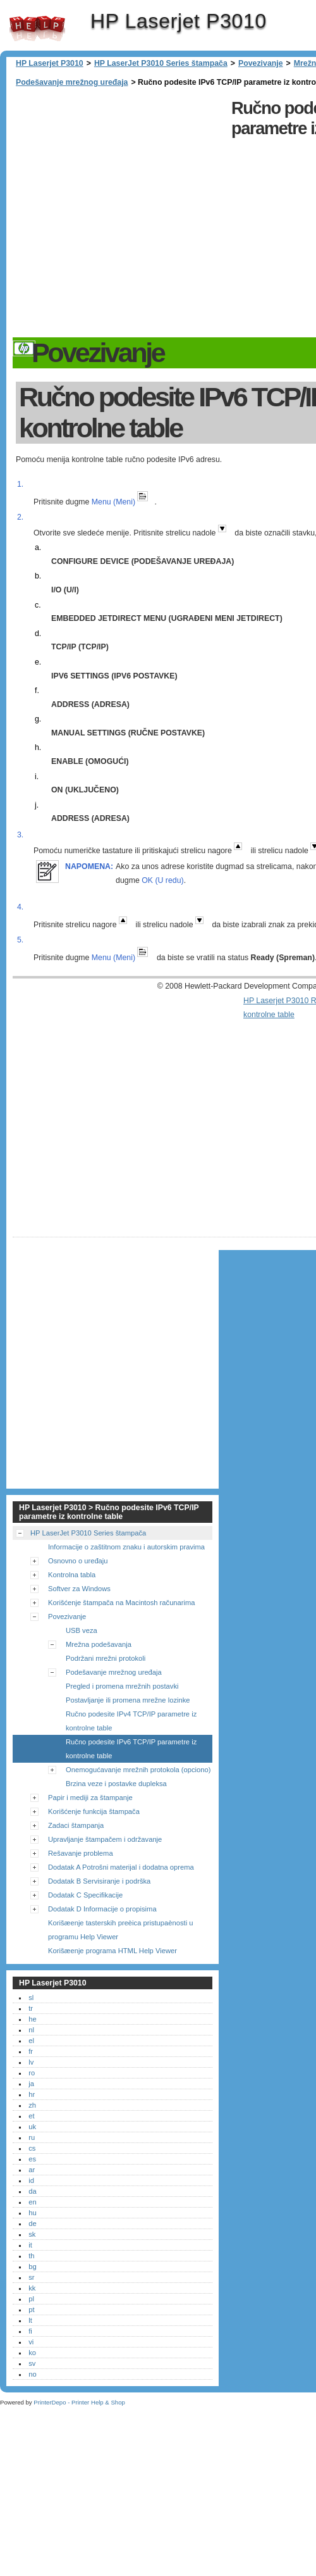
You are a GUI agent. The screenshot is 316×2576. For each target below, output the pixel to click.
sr (31, 2277)
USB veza (81, 1630)
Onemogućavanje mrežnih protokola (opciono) (138, 1769)
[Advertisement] (124, 213)
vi (30, 2342)
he (32, 2019)
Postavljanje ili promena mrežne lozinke (128, 1700)
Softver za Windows (79, 1588)
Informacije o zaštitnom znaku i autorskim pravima (126, 1547)
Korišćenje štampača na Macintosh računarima (121, 1602)
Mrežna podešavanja (98, 1644)
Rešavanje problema (80, 1853)
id (31, 2180)
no (32, 2374)
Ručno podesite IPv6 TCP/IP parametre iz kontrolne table (131, 1749)
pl (31, 2299)
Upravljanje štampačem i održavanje (105, 1839)
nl (31, 2030)
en (32, 2202)
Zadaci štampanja (76, 1825)
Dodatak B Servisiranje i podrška (99, 1881)
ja (31, 2083)
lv (30, 2062)
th (31, 2256)
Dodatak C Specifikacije (85, 1895)
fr (30, 2051)
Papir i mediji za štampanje (90, 1797)
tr (30, 2008)
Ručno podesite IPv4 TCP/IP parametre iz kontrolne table (131, 1721)
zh (32, 2105)
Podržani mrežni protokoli (105, 1658)
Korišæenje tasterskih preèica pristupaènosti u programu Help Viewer (120, 1930)
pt (31, 2309)
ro (31, 2073)
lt (30, 2320)
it (30, 2245)
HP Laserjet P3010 (37, 28)
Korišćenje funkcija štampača (94, 1811)
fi (30, 2331)
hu (32, 2212)
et (31, 2116)
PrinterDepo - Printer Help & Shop (79, 2402)
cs (31, 2148)
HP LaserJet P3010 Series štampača (161, 63)
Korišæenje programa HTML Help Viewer (112, 1950)
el (31, 2040)
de (32, 2223)
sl (30, 1997)
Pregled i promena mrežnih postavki (122, 1686)
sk (31, 2234)
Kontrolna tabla (71, 1575)
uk (32, 2126)
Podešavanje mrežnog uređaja (72, 82)
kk (31, 2288)
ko (32, 2352)
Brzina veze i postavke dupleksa (116, 1783)
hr (31, 2094)
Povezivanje (260, 63)
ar (31, 2169)
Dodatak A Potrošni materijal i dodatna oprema (121, 1867)
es (32, 2159)
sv (31, 2363)
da (32, 2191)
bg (32, 2266)
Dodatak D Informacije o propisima (102, 1909)
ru (31, 2137)
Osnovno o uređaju (78, 1561)
